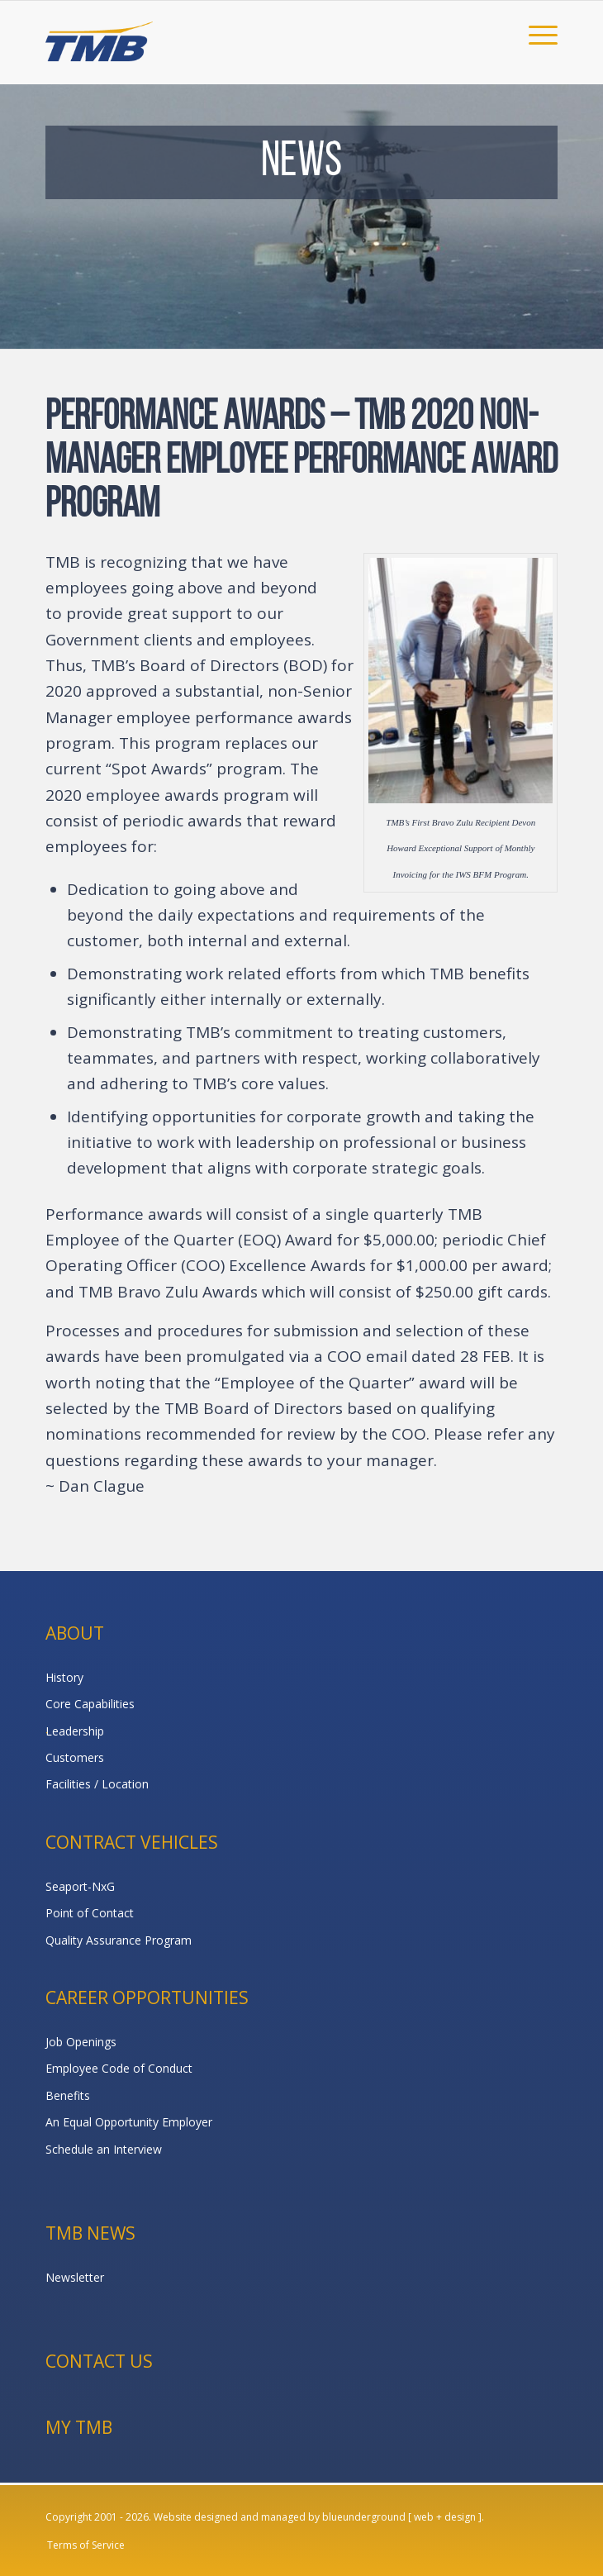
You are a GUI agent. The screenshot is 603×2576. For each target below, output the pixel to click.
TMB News (90, 2233)
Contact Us (99, 2361)
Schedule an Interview (103, 2149)
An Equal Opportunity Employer (128, 2122)
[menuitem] (535, 34)
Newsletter (74, 2277)
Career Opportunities (147, 1997)
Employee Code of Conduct (118, 2068)
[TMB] (250, 34)
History (64, 1677)
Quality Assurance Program (118, 1940)
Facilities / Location (97, 1784)
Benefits (67, 2095)
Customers (74, 1757)
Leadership (74, 1731)
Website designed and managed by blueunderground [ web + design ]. (319, 2517)
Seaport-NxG (80, 1886)
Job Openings (80, 2042)
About (74, 1633)
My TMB (78, 2427)
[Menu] (535, 34)
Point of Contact (89, 1913)
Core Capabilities (90, 1704)
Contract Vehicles (131, 1842)
